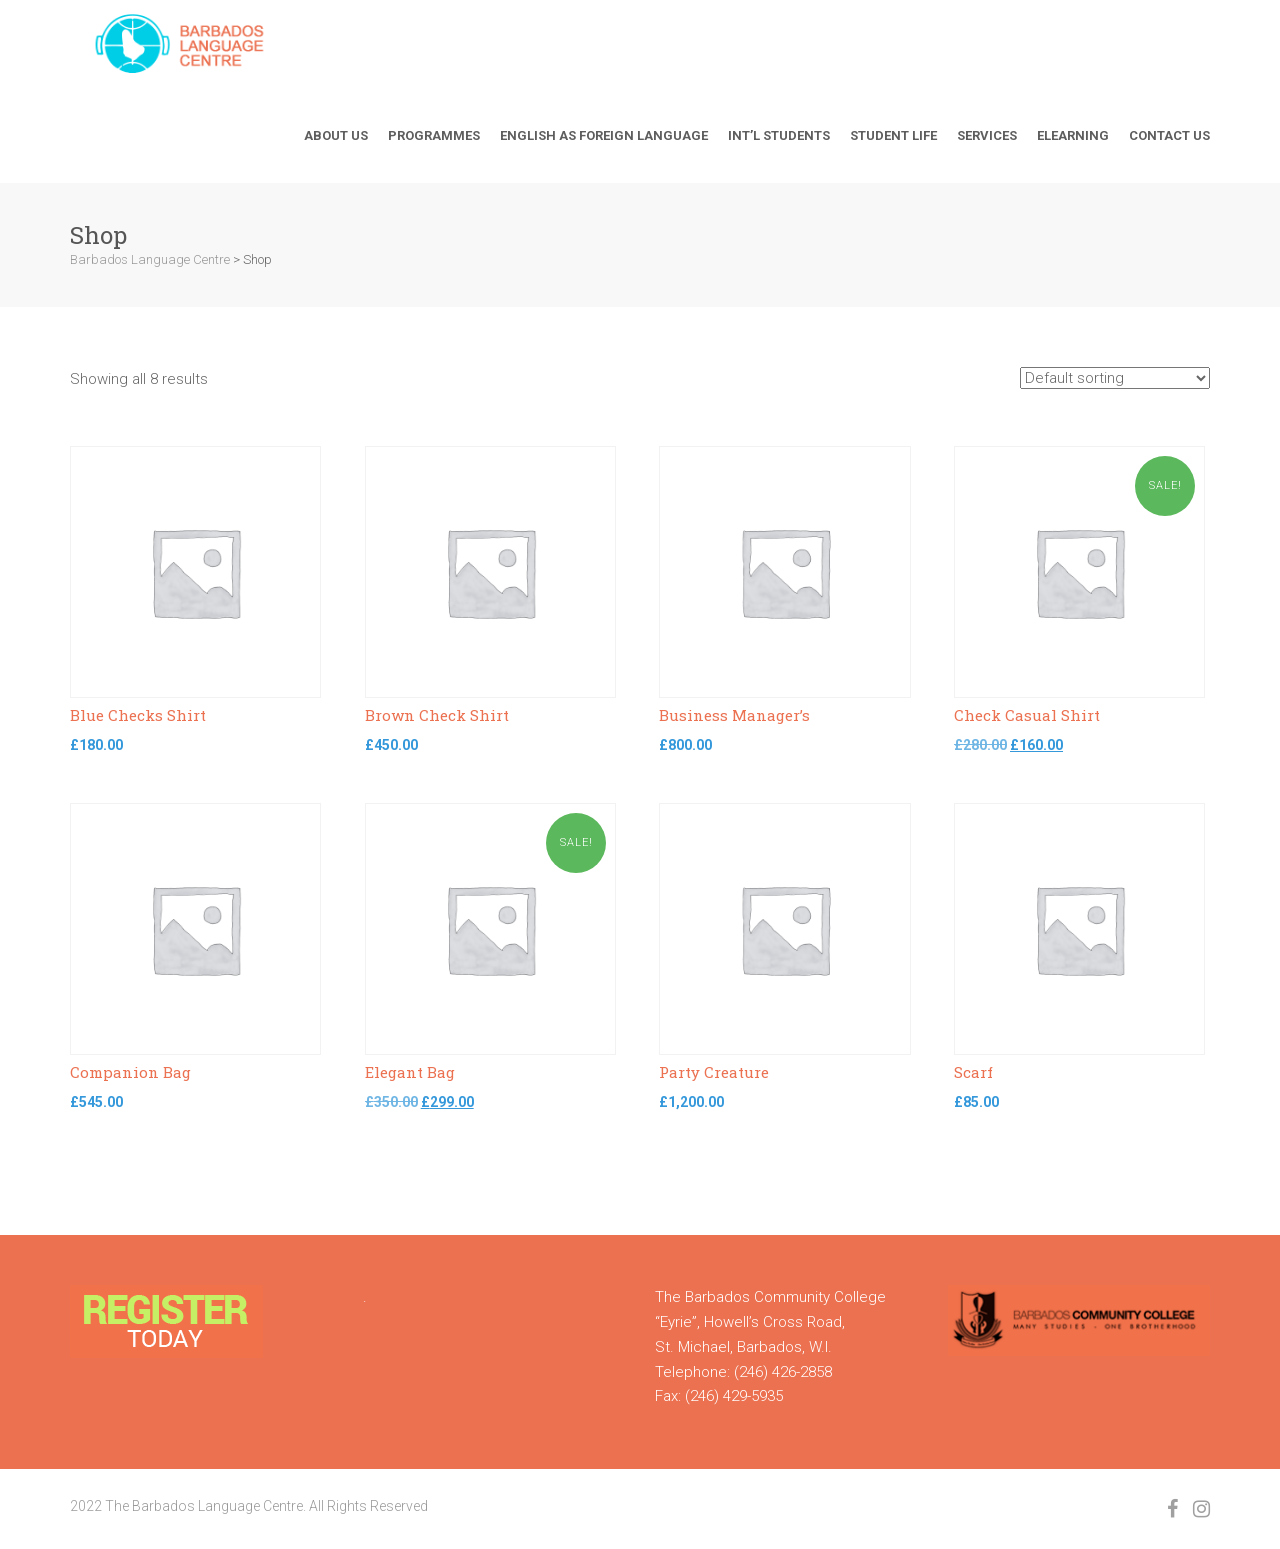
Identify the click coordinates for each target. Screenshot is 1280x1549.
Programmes (434, 135)
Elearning (1073, 135)
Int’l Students (779, 135)
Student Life (893, 135)
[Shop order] (1115, 378)
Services (987, 135)
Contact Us (1169, 135)
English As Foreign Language (604, 135)
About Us (336, 135)
